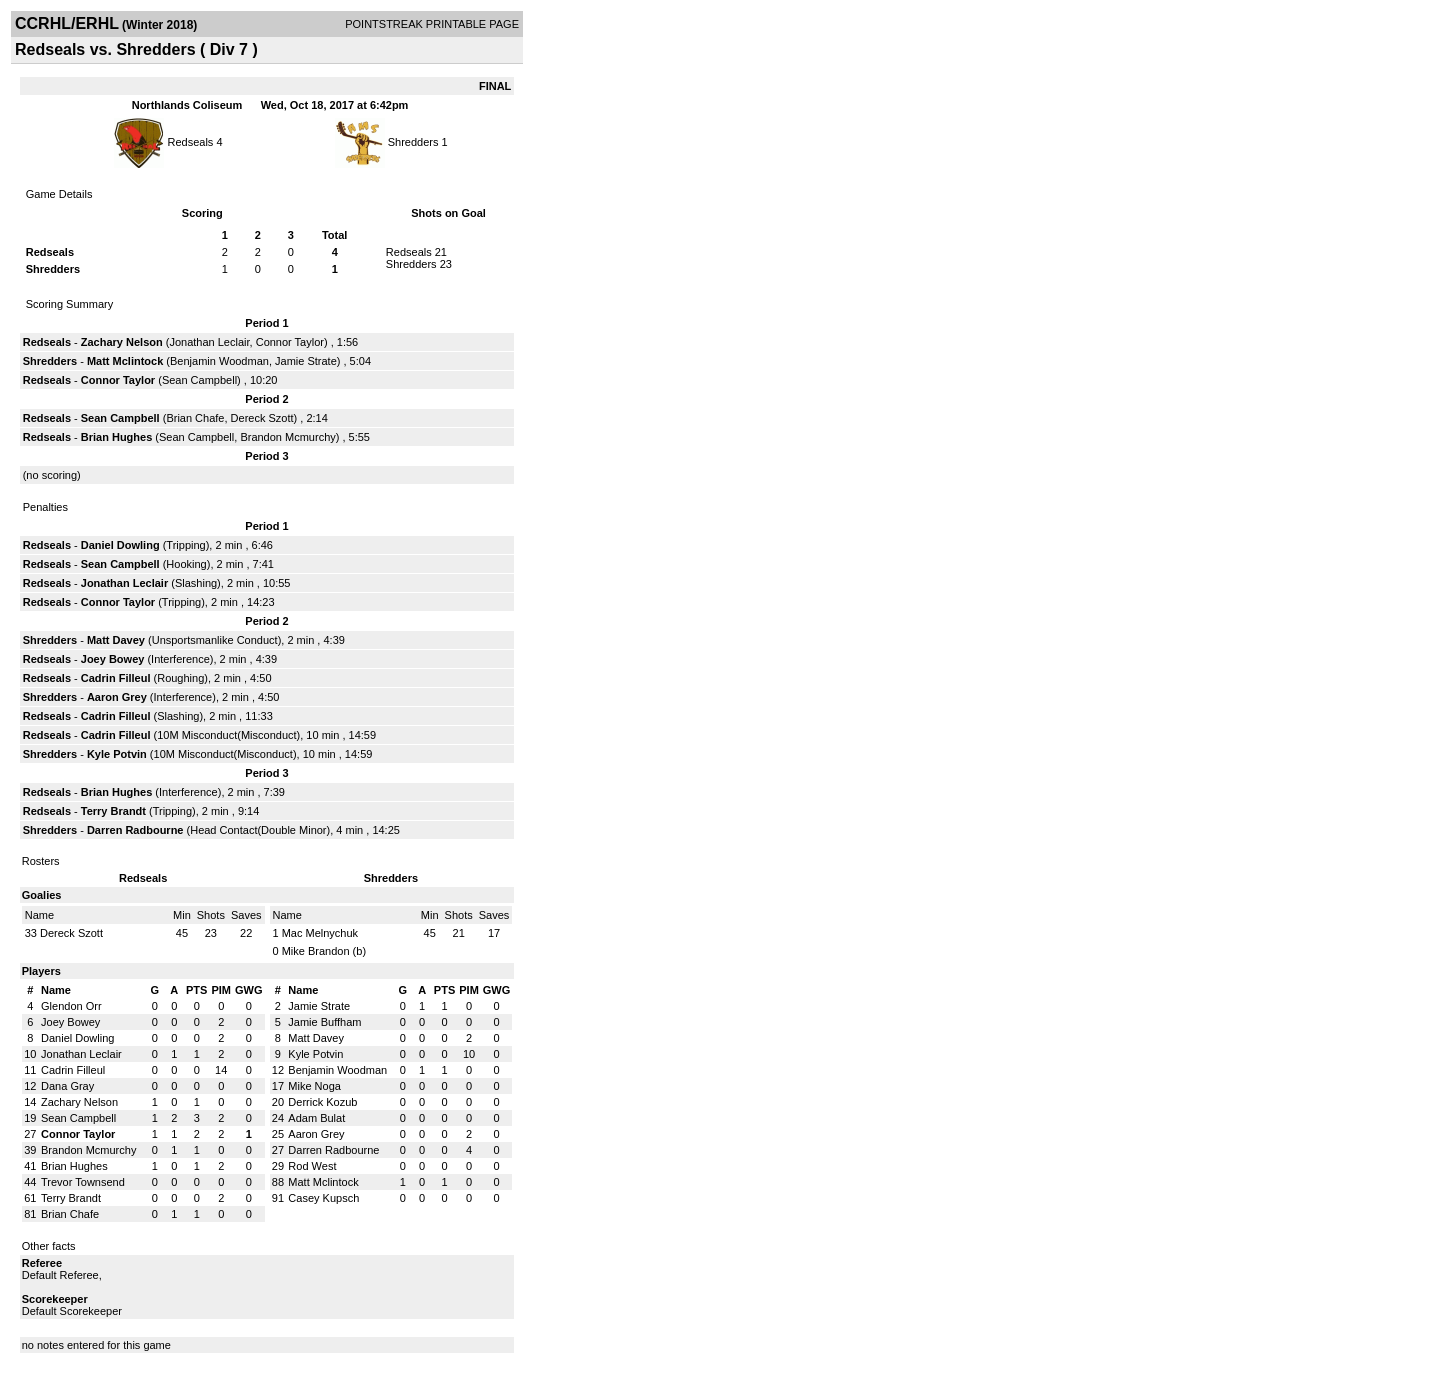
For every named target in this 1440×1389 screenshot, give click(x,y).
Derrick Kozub (322, 1102)
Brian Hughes (117, 437)
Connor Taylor (290, 342)
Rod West (312, 1166)
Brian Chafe (195, 418)
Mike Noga (314, 1086)
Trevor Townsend (83, 1182)
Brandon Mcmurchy (287, 437)
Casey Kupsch (323, 1198)
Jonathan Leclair (209, 342)
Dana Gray (67, 1086)
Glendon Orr (71, 1006)
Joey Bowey (113, 659)
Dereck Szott (262, 418)
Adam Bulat (316, 1118)
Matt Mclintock (125, 361)
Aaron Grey (117, 697)
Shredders (413, 142)
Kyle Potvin (117, 754)
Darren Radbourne (135, 830)
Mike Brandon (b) (324, 951)
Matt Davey (116, 640)
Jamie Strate (306, 361)
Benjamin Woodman (219, 361)
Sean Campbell (199, 380)
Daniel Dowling (120, 545)
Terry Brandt (113, 811)
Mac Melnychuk (320, 933)
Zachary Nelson (122, 342)
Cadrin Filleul (116, 678)
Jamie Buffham (324, 1022)
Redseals (190, 142)
